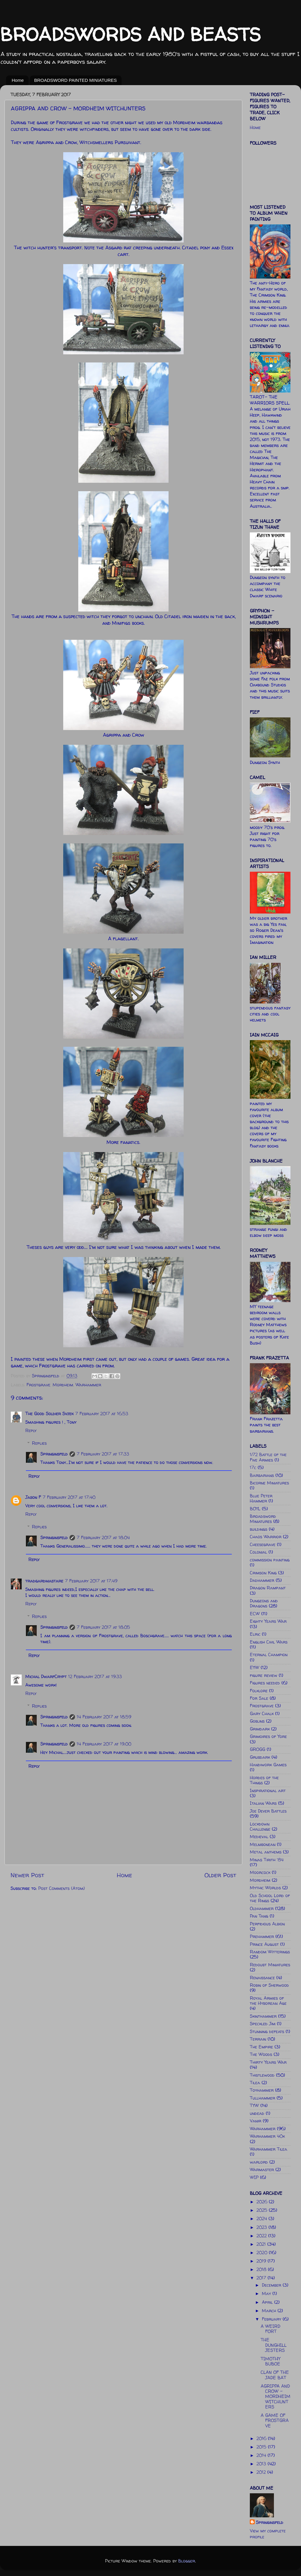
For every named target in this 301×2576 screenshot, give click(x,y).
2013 (262, 2464)
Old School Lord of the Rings (270, 1898)
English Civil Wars (268, 1642)
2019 (262, 2261)
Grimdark (260, 1729)
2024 (262, 2219)
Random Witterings (270, 1952)
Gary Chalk (262, 1714)
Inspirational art (268, 1791)
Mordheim (63, 1385)
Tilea (255, 2083)
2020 (262, 2253)
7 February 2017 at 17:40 (69, 1497)
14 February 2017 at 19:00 (104, 1744)
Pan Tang (259, 1916)
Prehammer (262, 1937)
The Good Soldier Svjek (49, 1414)
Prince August (264, 1944)
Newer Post (27, 1875)
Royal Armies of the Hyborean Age (268, 2000)
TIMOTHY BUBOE (270, 2361)
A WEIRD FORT (270, 2328)
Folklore (259, 1691)
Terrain (258, 2039)
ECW (255, 1614)
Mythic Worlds (265, 1888)
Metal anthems (265, 1852)
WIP (254, 2177)
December (272, 2285)
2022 (262, 2236)
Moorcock (260, 1872)
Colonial (258, 1552)
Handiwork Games (268, 1765)
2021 (261, 2244)
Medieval (259, 1837)
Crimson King (263, 1573)
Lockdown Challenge (260, 1826)
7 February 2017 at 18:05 (103, 1627)
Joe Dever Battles (268, 1811)
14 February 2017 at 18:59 (104, 1717)
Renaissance (262, 1978)
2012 (261, 2472)
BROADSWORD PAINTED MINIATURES (75, 80)
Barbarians (262, 1475)
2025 (262, 2210)
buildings (258, 1529)
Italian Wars (263, 1803)
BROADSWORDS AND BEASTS (130, 34)
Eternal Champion (268, 1655)
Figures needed (265, 1683)
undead (257, 2113)
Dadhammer (262, 1580)
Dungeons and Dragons (264, 1603)
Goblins (257, 1721)
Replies (39, 1443)
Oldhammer (262, 1909)
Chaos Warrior (265, 1537)
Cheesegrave (262, 1545)
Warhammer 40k (267, 2136)
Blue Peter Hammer (261, 1498)
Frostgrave (38, 1385)
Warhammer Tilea (268, 2149)
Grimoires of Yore (268, 1736)
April (268, 2302)
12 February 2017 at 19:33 (95, 1677)
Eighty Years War (268, 1621)
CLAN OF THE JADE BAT (275, 2374)
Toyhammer (262, 2090)
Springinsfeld (54, 1454)
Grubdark (260, 1757)
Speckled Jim (262, 2024)
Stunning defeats (267, 2032)
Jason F (33, 1497)
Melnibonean (262, 1844)
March (270, 2311)
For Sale (259, 1698)
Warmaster (262, 2170)
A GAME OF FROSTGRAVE (275, 2420)
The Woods (261, 2054)
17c (253, 1468)
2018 (262, 2269)
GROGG (257, 1749)
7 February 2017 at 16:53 (101, 1414)
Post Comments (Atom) (61, 1888)
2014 (262, 2455)
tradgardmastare (44, 1581)
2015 (262, 2447)
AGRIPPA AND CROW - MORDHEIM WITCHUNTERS (275, 2396)
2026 (262, 2202)
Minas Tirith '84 (267, 1860)
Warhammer (88, 1385)
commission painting (270, 1560)
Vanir (255, 2121)
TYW (254, 2106)
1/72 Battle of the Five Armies (268, 1457)
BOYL (255, 1509)
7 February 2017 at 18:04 (103, 1538)
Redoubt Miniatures (270, 1965)
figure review (263, 1675)
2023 (262, 2227)
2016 (262, 2439)
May (267, 2294)
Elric (255, 1634)
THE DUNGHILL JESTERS (274, 2345)
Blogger (186, 2561)
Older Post (220, 1875)
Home (18, 80)
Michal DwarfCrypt (46, 1677)
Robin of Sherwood (269, 1985)
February (272, 2319)
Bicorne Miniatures (269, 1483)
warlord (259, 2162)
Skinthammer (263, 2016)
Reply (30, 1431)
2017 (262, 2278)
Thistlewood (262, 2075)
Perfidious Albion (267, 1924)
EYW (254, 1668)
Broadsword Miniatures (263, 1518)
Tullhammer (262, 2098)
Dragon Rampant (268, 1588)
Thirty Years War (268, 2062)
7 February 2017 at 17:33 (103, 1454)
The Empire (261, 2047)
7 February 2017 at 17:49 (91, 1581)
